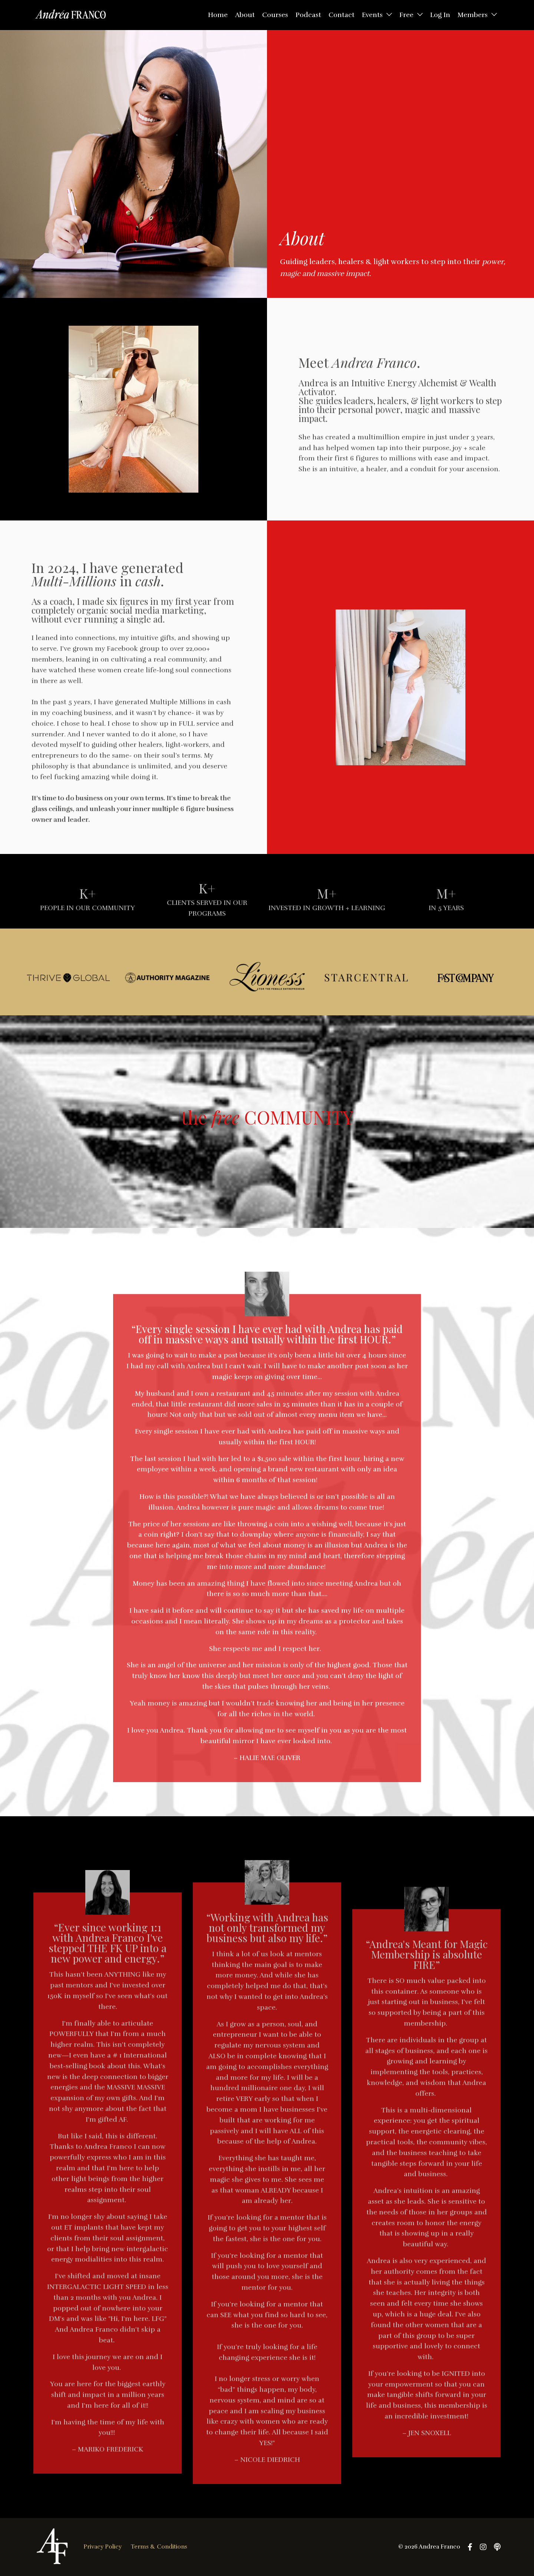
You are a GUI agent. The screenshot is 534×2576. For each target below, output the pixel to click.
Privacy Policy (102, 2546)
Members (477, 15)
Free (411, 15)
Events (377, 15)
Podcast (308, 15)
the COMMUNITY (267, 1117)
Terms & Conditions (159, 2546)
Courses (275, 15)
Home (218, 15)
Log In (440, 15)
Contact (342, 15)
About (245, 15)
